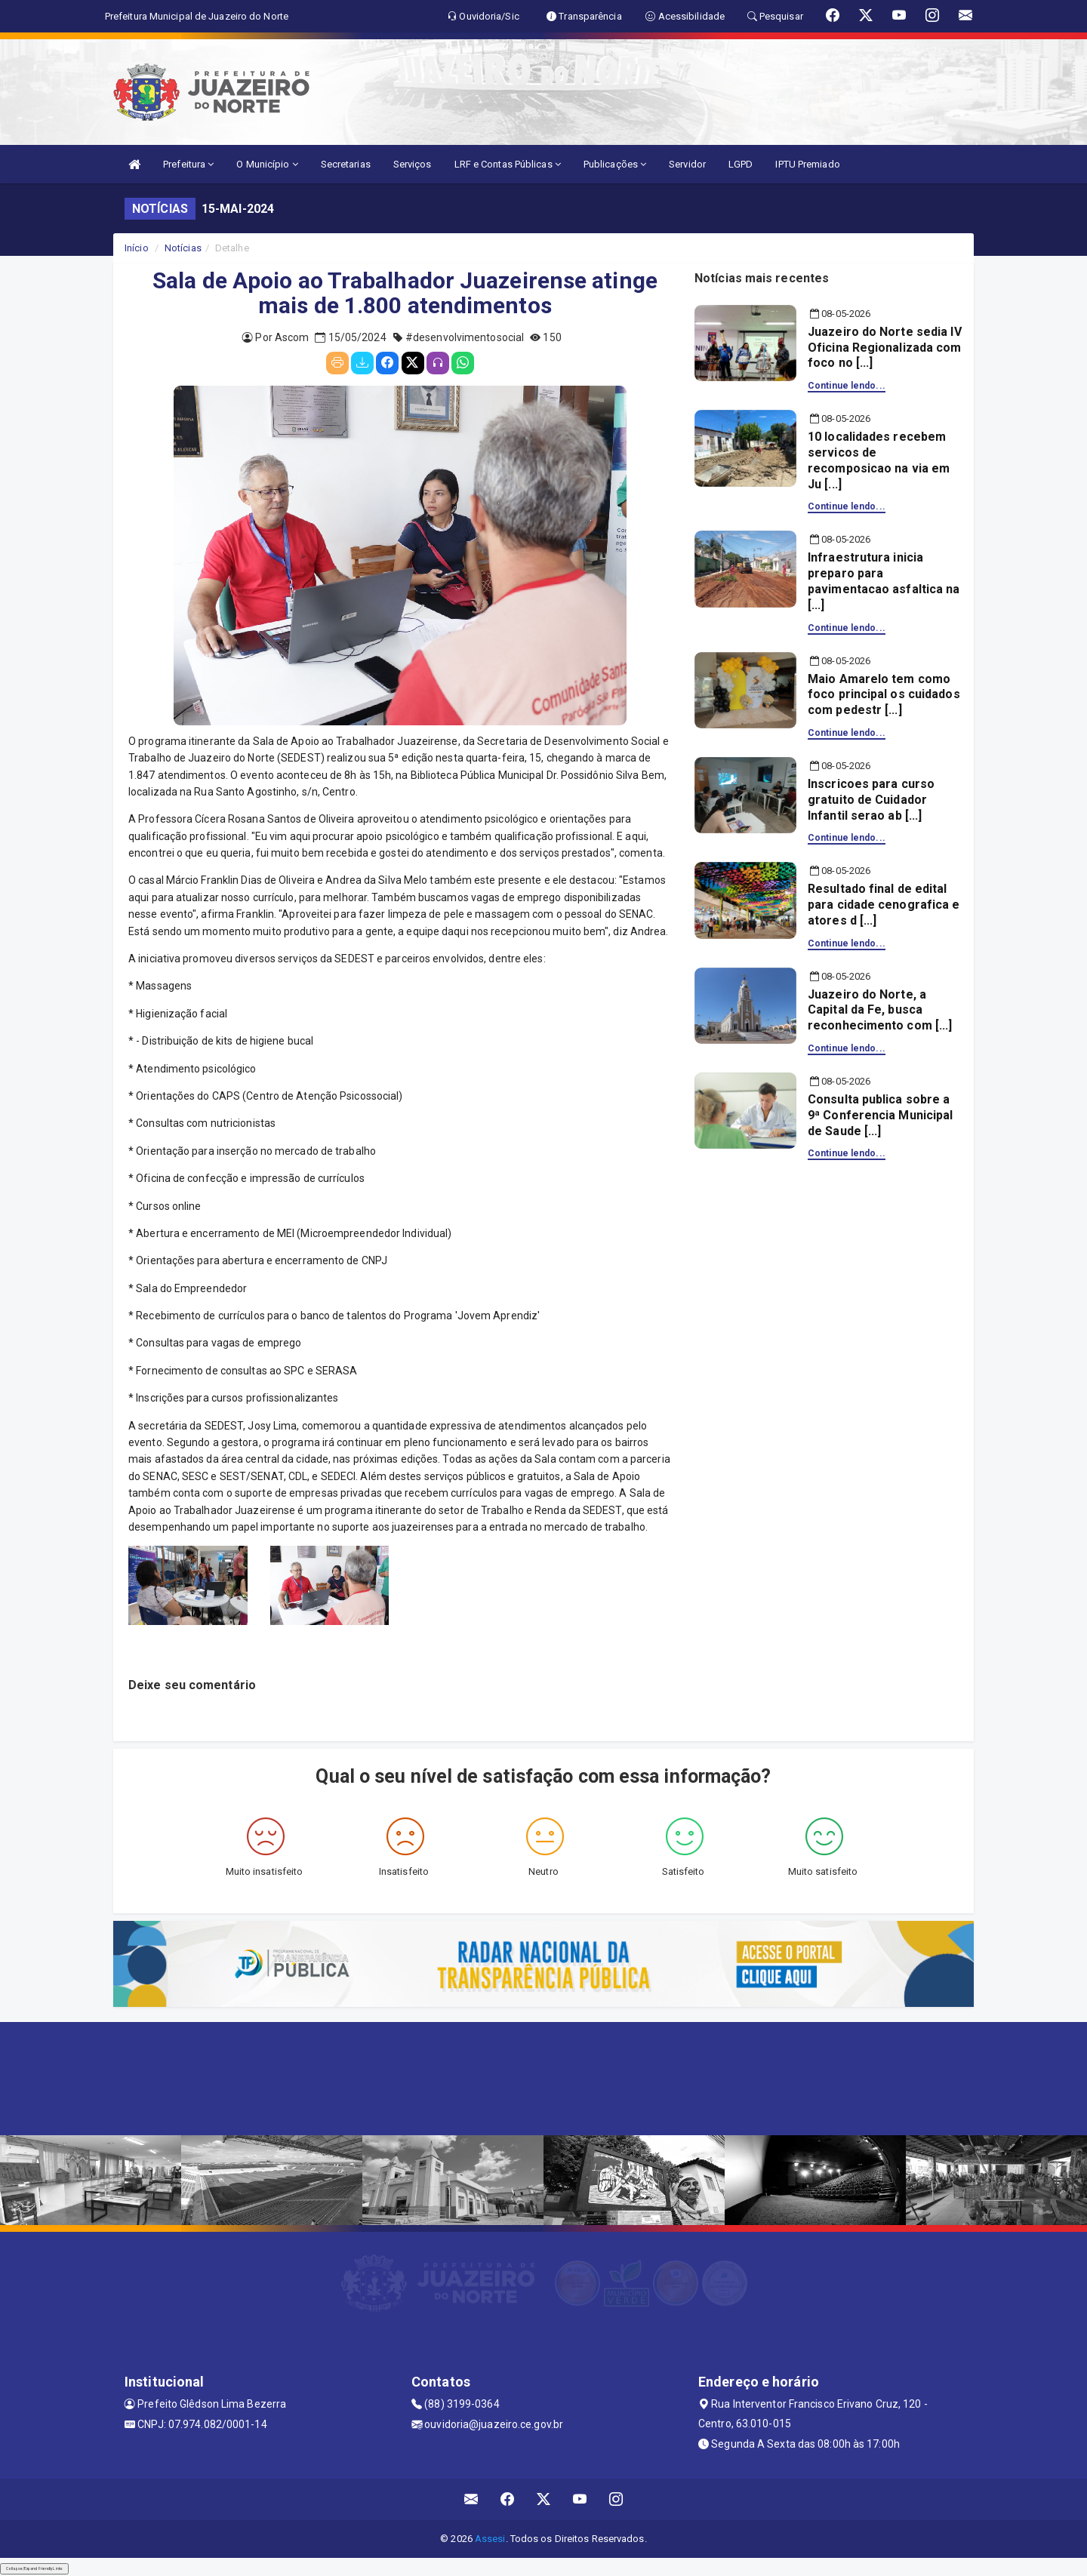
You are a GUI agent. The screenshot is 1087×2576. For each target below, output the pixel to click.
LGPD (740, 164)
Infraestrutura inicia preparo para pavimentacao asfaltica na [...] (884, 580)
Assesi (490, 2538)
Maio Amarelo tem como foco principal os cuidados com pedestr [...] (884, 695)
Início (137, 248)
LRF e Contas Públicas (507, 164)
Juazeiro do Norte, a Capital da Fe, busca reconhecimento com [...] (880, 1010)
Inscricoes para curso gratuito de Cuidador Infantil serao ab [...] (871, 800)
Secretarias (346, 164)
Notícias (183, 248)
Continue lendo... (846, 385)
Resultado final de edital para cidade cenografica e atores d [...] (884, 905)
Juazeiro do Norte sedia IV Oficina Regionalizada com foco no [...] (885, 348)
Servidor (687, 164)
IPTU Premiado (807, 164)
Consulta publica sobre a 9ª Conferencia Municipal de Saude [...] (880, 1115)
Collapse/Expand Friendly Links (34, 2568)
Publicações (615, 164)
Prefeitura (188, 164)
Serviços (412, 164)
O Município (266, 164)
